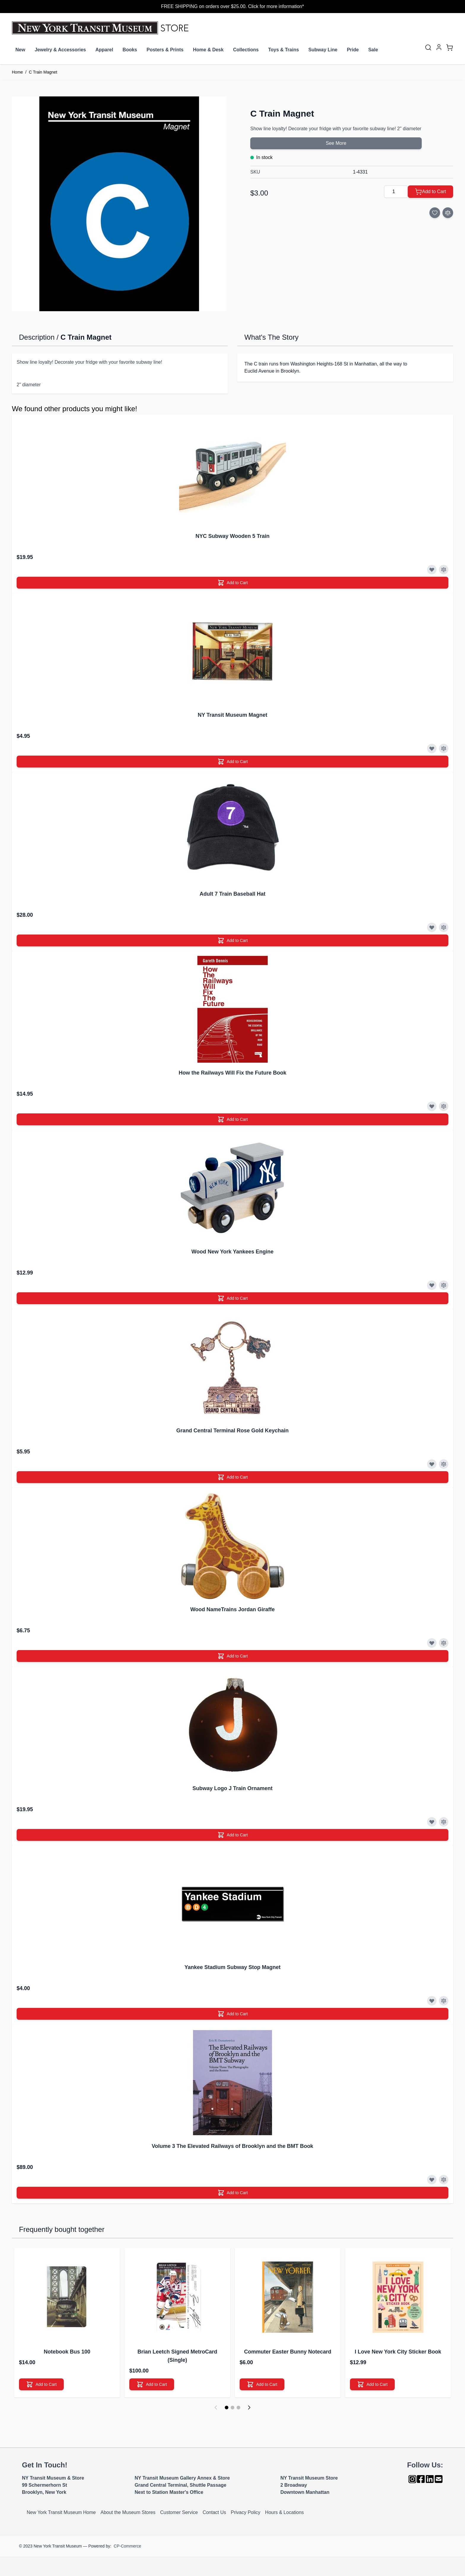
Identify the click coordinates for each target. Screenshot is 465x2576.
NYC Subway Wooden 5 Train (232, 536)
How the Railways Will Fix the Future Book (232, 1073)
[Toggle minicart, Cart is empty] (449, 47)
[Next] (249, 2407)
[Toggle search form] (428, 47)
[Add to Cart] (430, 191)
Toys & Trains (283, 49)
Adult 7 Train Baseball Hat (232, 894)
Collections (246, 49)
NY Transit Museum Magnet (232, 715)
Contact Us (214, 2512)
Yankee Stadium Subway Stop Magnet (232, 1967)
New (20, 49)
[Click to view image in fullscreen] (119, 203)
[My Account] (439, 47)
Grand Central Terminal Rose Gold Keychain (232, 1431)
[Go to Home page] (101, 27)
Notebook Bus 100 (67, 2352)
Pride (353, 49)
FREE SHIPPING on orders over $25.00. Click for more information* (232, 6)
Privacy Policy (245, 2512)
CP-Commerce (127, 2546)
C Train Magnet (43, 72)
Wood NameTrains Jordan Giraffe (232, 1609)
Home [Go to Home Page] (17, 72)
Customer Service (179, 2512)
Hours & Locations (284, 2512)
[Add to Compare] (447, 212)
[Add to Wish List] (434, 212)
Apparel (104, 49)
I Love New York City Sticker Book (398, 2352)
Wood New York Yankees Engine (233, 1252)
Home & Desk (208, 49)
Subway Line (322, 49)
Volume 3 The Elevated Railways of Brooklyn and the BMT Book (232, 2146)
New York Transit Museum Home (61, 2512)
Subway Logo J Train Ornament (232, 1788)
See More (336, 143)
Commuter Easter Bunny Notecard (287, 2352)
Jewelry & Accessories (60, 49)
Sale (373, 49)
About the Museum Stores (128, 2512)
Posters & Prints (164, 49)
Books (129, 49)
